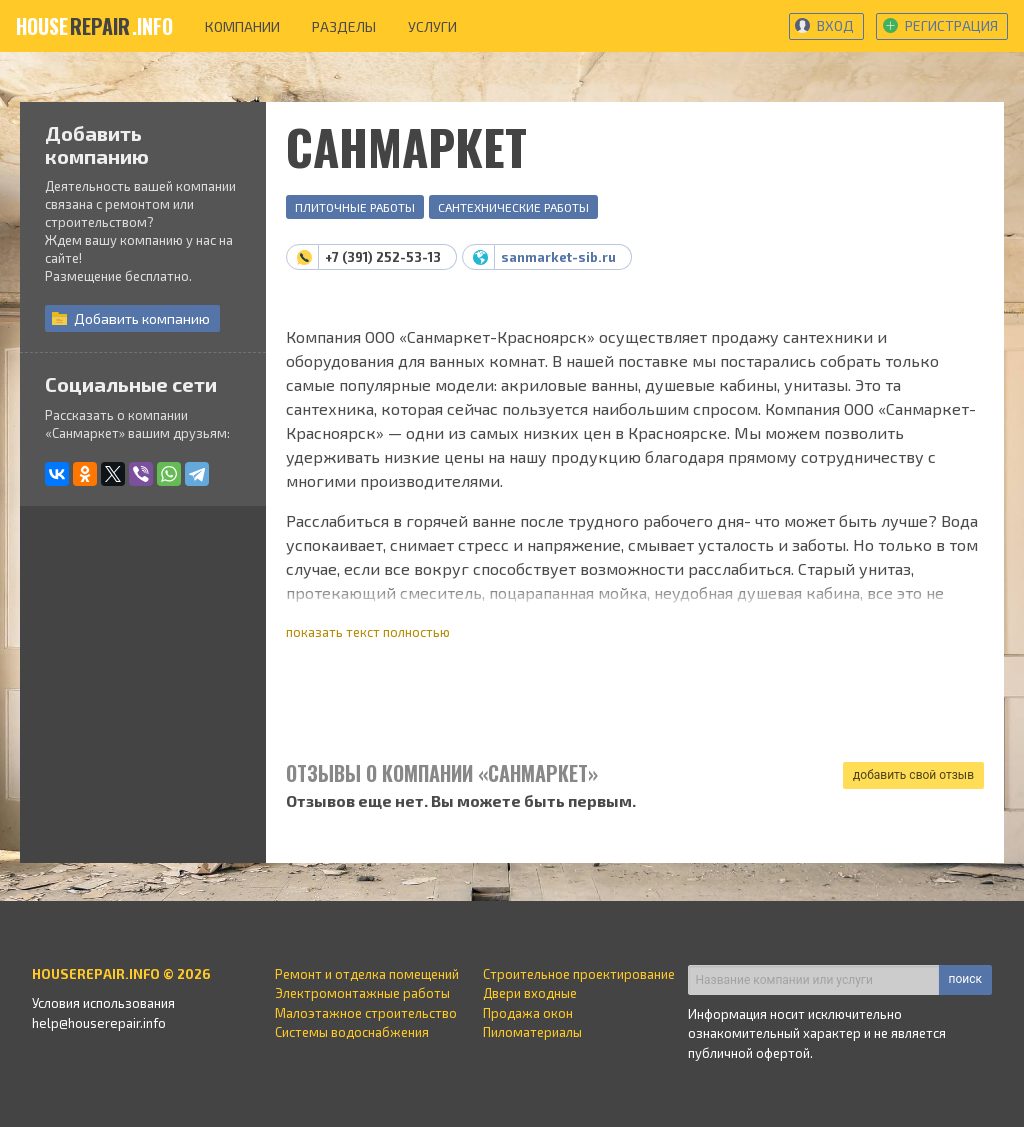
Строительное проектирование (579, 974)
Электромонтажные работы (362, 993)
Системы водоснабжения (352, 1032)
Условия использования (103, 1003)
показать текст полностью (368, 632)
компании (242, 26)
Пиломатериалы (532, 1032)
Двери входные (530, 993)
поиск (965, 979)
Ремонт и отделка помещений (367, 974)
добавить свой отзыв (913, 775)
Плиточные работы (355, 207)
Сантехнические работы (513, 207)
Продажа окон (528, 1013)
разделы (344, 26)
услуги (432, 26)
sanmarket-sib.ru (558, 257)
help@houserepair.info (99, 1023)
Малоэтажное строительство (366, 1013)
